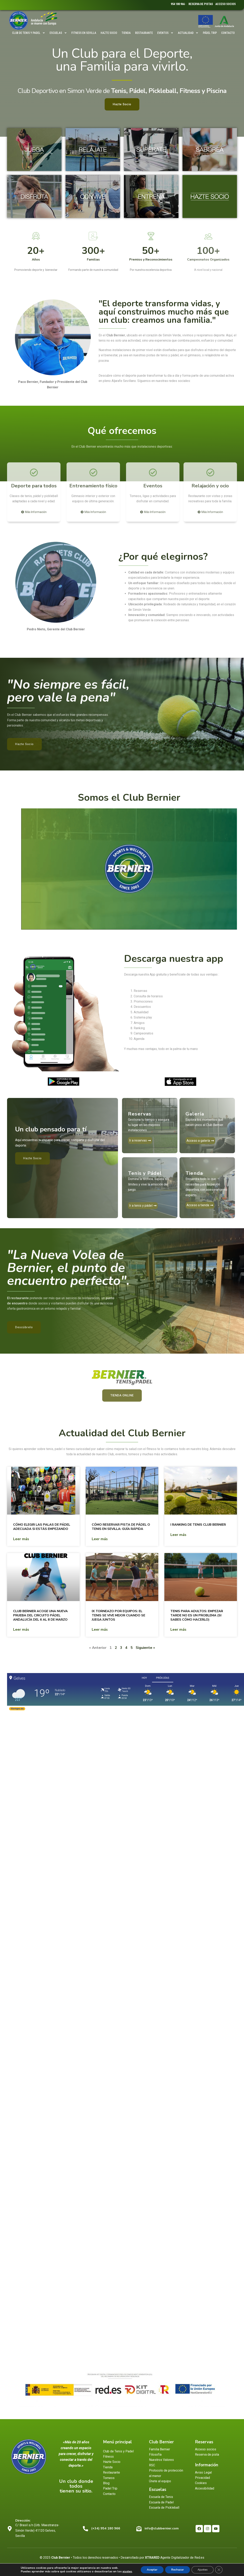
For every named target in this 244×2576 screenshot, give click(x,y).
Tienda (126, 32)
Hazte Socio (109, 32)
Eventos (165, 32)
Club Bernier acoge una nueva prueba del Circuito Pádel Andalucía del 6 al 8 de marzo (40, 1615)
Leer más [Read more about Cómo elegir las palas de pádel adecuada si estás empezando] (21, 1539)
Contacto (228, 32)
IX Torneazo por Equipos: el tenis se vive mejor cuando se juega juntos (118, 1615)
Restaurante (144, 32)
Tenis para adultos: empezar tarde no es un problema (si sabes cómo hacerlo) (196, 1615)
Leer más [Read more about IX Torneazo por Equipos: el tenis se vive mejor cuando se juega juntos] (100, 1629)
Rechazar (177, 2570)
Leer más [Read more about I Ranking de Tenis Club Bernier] (178, 1534)
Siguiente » (145, 1647)
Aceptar (152, 2570)
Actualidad (188, 32)
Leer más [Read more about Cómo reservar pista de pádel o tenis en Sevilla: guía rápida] (100, 1539)
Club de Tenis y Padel (28, 32)
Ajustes (203, 2570)
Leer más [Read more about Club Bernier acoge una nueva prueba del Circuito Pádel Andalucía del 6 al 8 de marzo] (21, 1629)
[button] (129, 869)
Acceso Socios (225, 4)
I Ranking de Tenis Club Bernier (198, 1524)
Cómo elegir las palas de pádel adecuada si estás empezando (41, 1526)
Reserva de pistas (201, 4)
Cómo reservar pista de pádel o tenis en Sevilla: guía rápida (121, 1526)
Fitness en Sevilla (83, 32)
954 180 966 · (178, 4)
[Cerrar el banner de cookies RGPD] (218, 2569)
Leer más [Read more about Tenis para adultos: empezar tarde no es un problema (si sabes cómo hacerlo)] (178, 1629)
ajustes (127, 2571)
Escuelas (58, 32)
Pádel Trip (210, 32)
